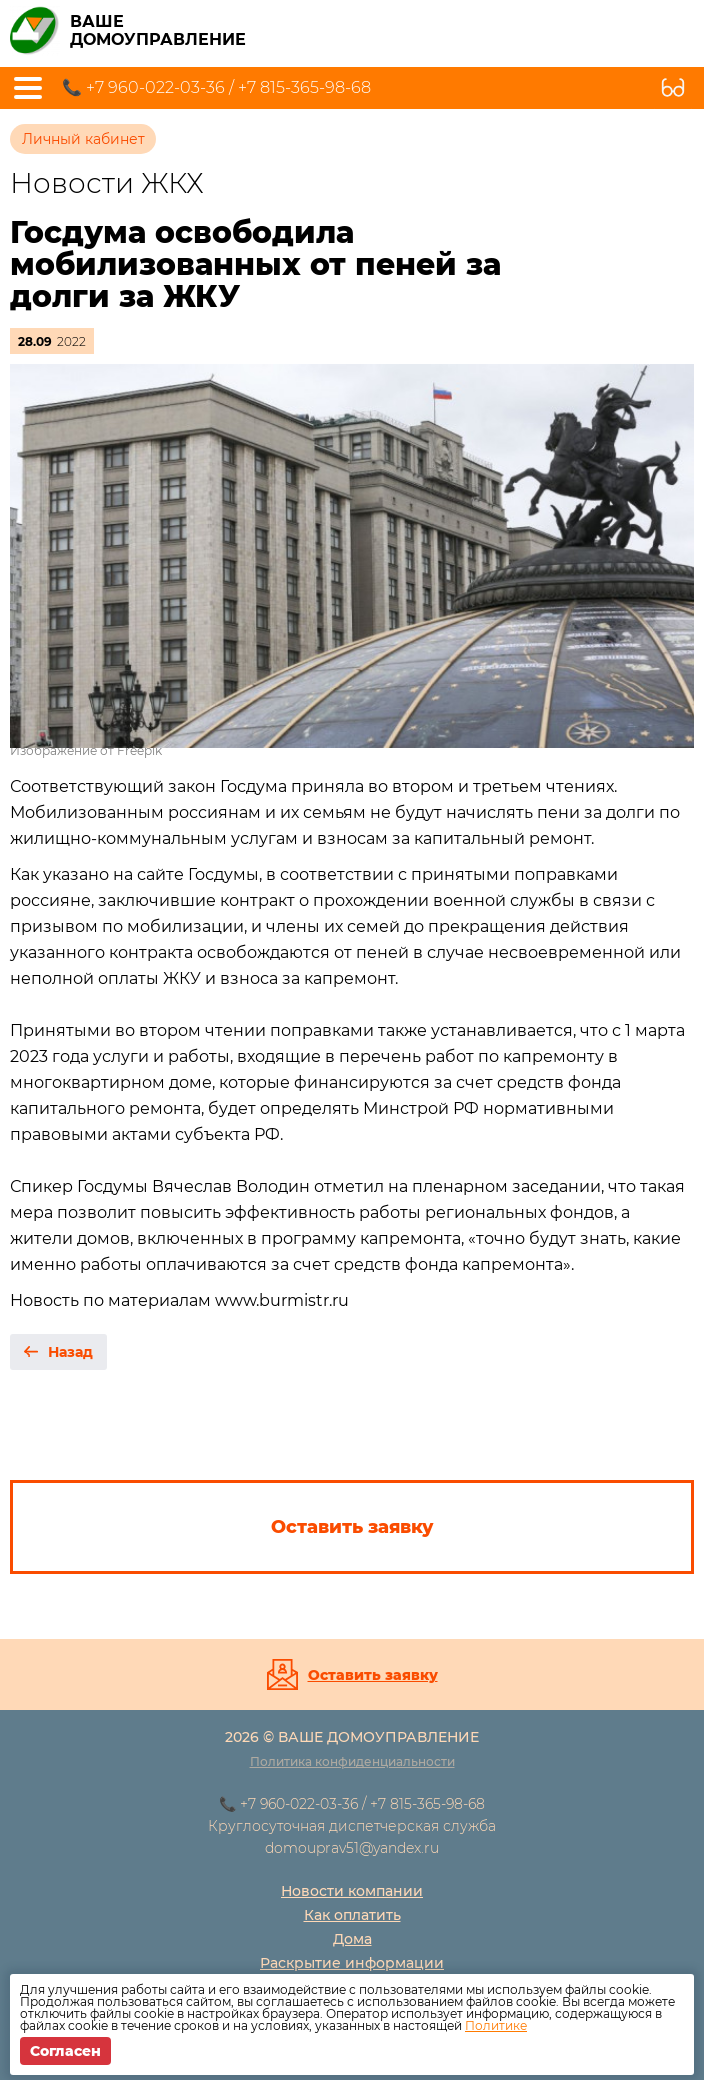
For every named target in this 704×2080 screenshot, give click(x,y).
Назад (70, 1352)
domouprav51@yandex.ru (352, 1848)
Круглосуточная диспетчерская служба (352, 1826)
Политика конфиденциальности (352, 1761)
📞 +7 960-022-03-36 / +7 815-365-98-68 (216, 88)
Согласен (65, 2051)
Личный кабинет (83, 139)
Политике (496, 2025)
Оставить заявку (373, 1675)
